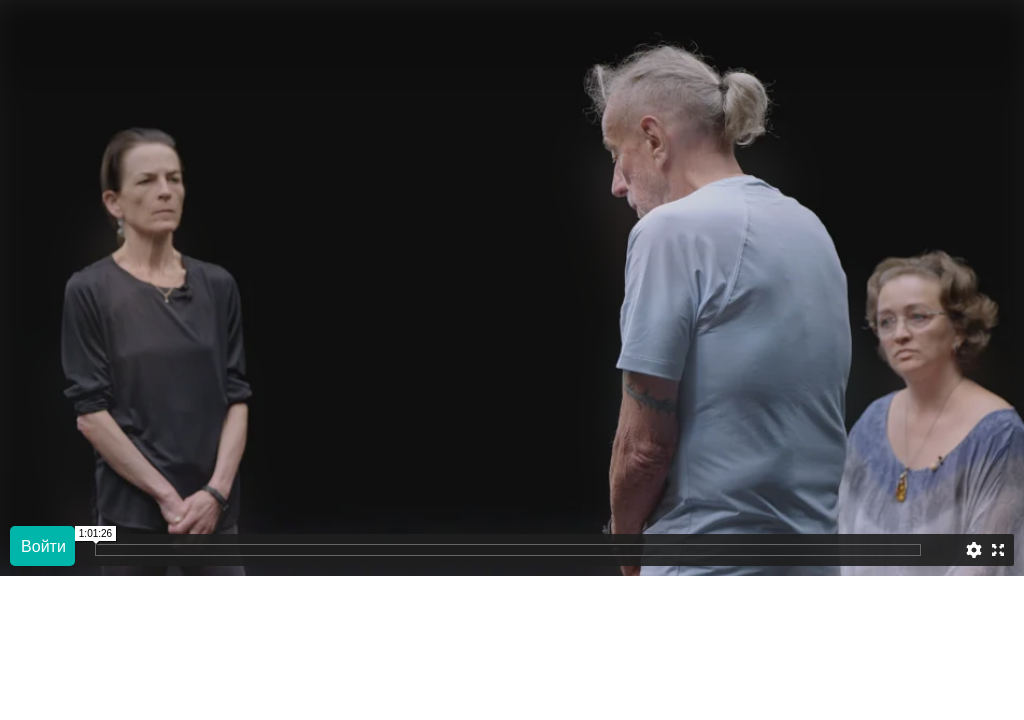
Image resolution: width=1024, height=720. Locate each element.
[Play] (42, 546)
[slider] (944, 550)
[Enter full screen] (998, 550)
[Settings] (974, 550)
